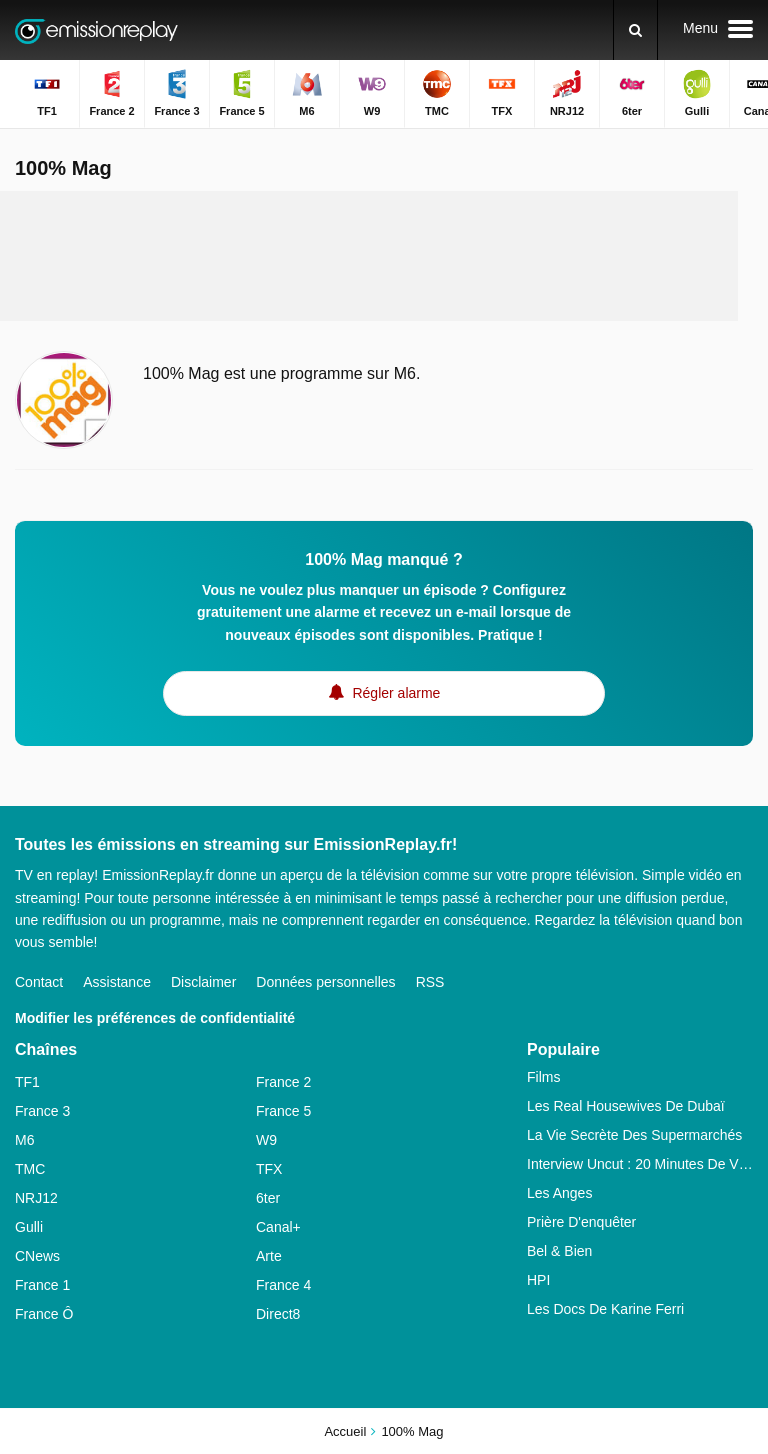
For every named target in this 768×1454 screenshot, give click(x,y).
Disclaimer (203, 982)
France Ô (44, 1314)
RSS (430, 982)
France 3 (42, 1111)
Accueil (345, 1431)
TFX (269, 1169)
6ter (268, 1198)
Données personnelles (325, 982)
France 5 (283, 1111)
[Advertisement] (384, 256)
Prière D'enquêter (581, 1222)
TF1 (27, 1082)
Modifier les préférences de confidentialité (155, 1018)
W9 (266, 1140)
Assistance (117, 982)
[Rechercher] (635, 30)
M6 (24, 1140)
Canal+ (278, 1227)
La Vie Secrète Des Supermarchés (634, 1135)
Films (543, 1077)
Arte (269, 1256)
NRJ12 (36, 1198)
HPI (538, 1280)
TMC (30, 1169)
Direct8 (278, 1314)
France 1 (42, 1285)
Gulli (29, 1227)
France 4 (283, 1285)
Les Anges (559, 1193)
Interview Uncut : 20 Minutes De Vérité (640, 1164)
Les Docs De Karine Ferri (605, 1309)
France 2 (283, 1082)
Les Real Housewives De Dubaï (626, 1106)
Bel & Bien (559, 1251)
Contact (39, 982)
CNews (37, 1256)
